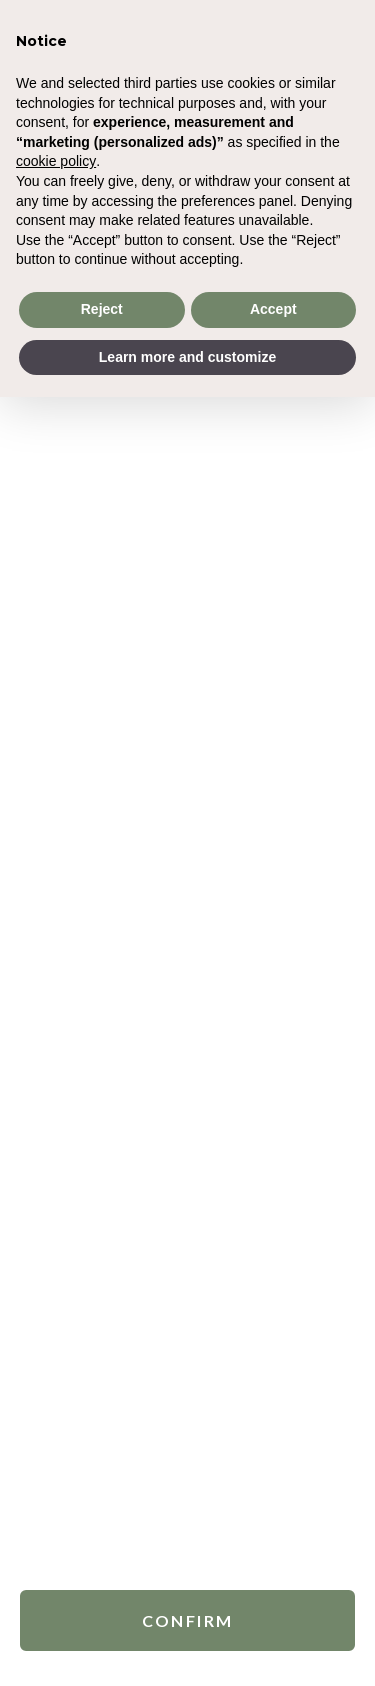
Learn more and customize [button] (187, 357)
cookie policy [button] (56, 161)
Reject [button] (102, 309)
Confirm (188, 1617)
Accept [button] (273, 309)
